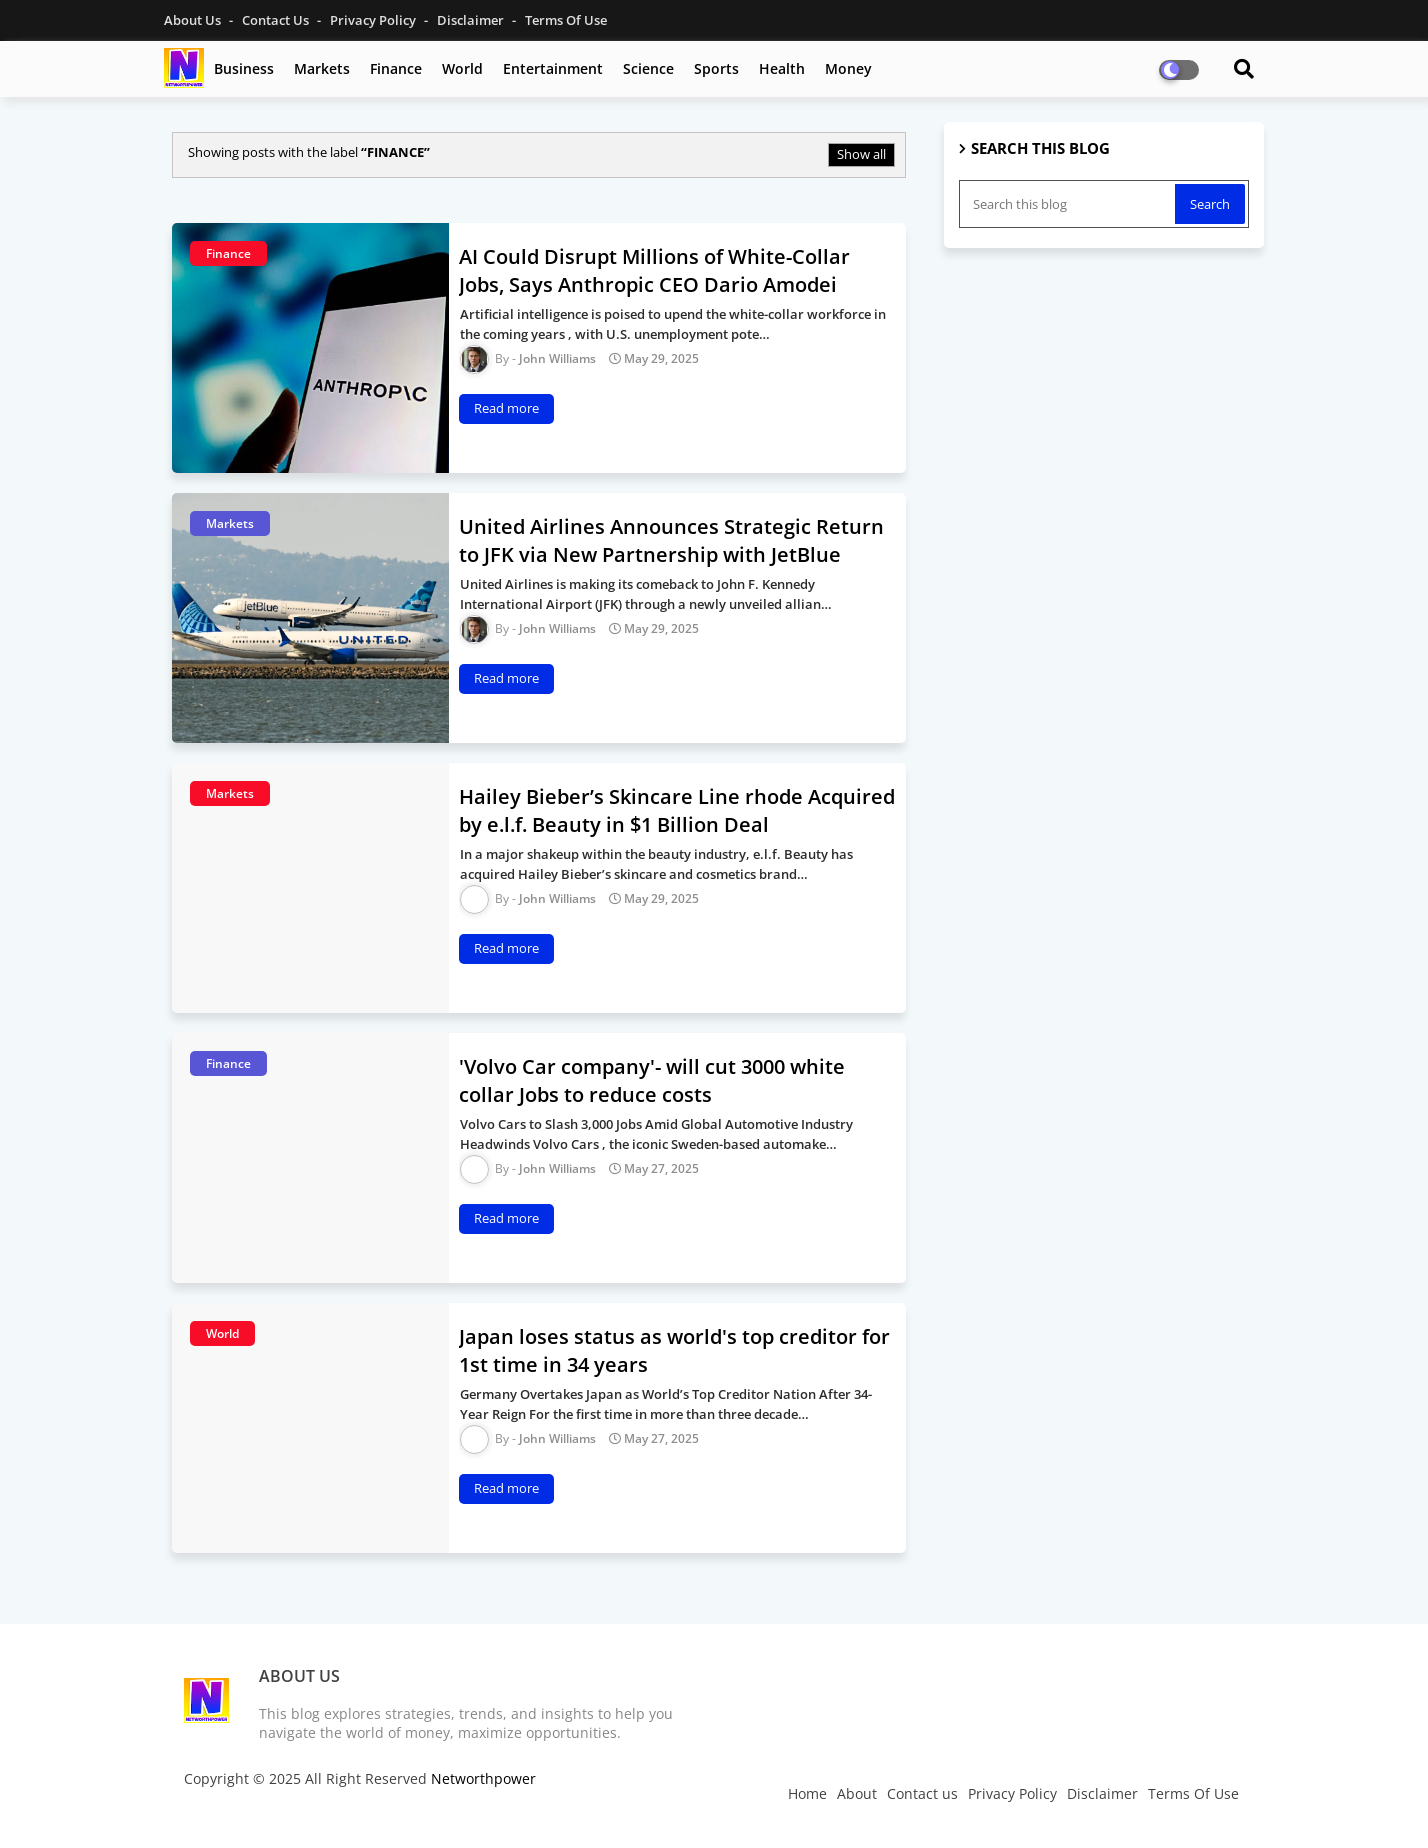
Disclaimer (472, 20)
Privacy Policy (374, 20)
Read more (506, 408)
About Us (194, 20)
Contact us (277, 20)
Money (848, 68)
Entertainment (553, 68)
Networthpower (483, 1778)
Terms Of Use (566, 20)
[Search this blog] (1069, 204)
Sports (716, 68)
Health (782, 68)
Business (244, 68)
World (462, 68)
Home (807, 1793)
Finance (396, 68)
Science (648, 68)
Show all (861, 154)
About (857, 1793)
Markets (322, 68)
